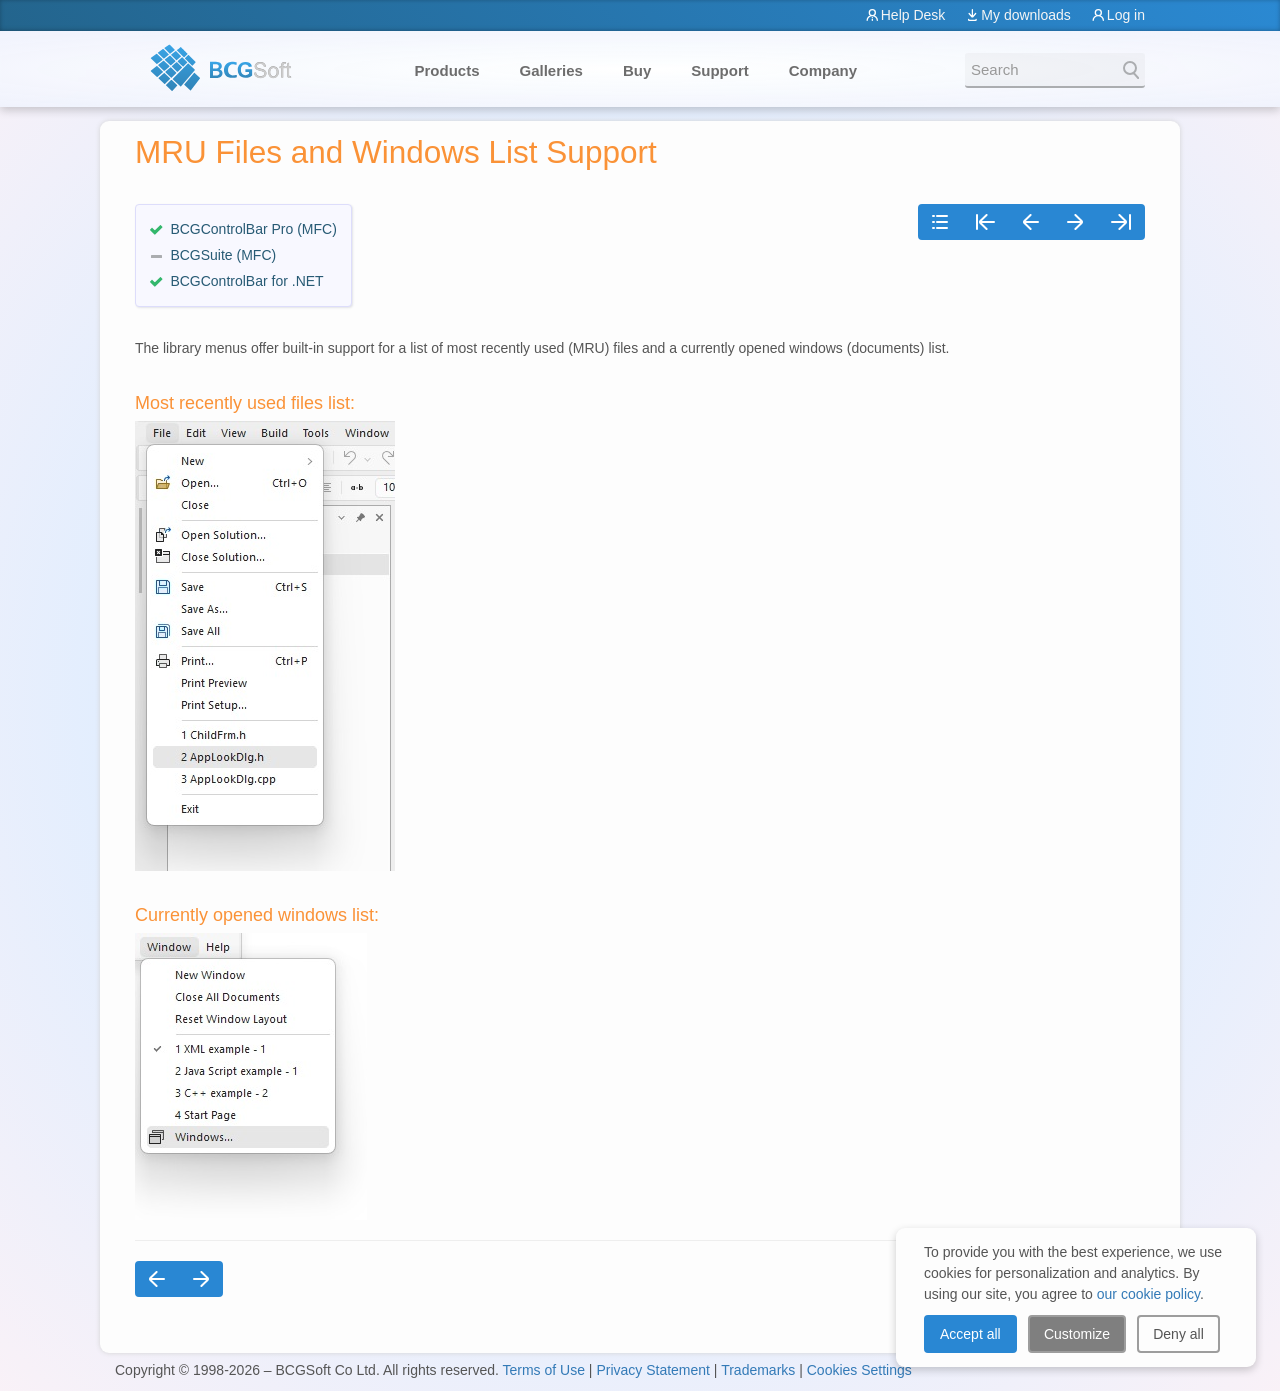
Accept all (970, 1334)
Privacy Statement (653, 1370)
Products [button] (447, 70)
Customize (1077, 1334)
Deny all (1178, 1334)
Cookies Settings (859, 1370)
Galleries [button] (551, 70)
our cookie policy (1148, 1294)
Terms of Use (543, 1370)
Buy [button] (637, 70)
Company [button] (823, 70)
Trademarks (758, 1370)
